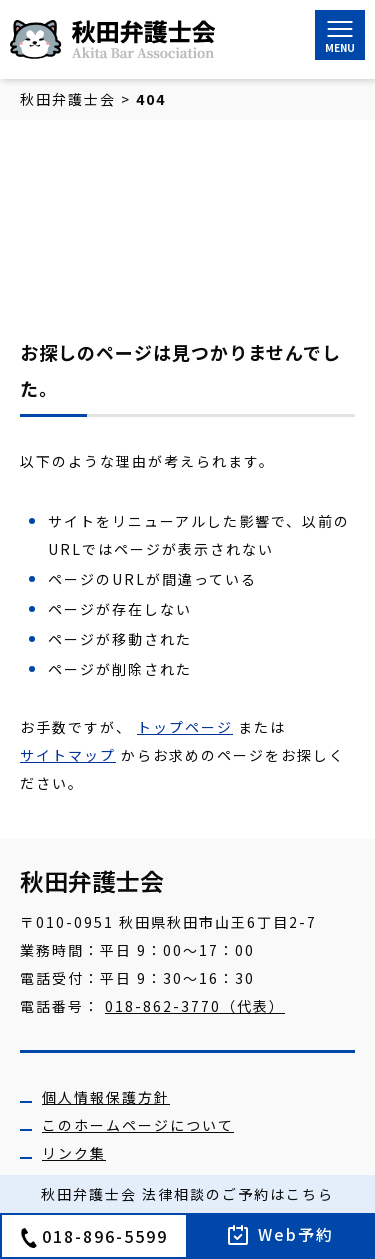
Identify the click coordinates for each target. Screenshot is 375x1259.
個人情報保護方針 (106, 1097)
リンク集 (74, 1153)
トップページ (185, 727)
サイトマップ (68, 755)
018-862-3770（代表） (195, 1006)
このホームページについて (138, 1125)
